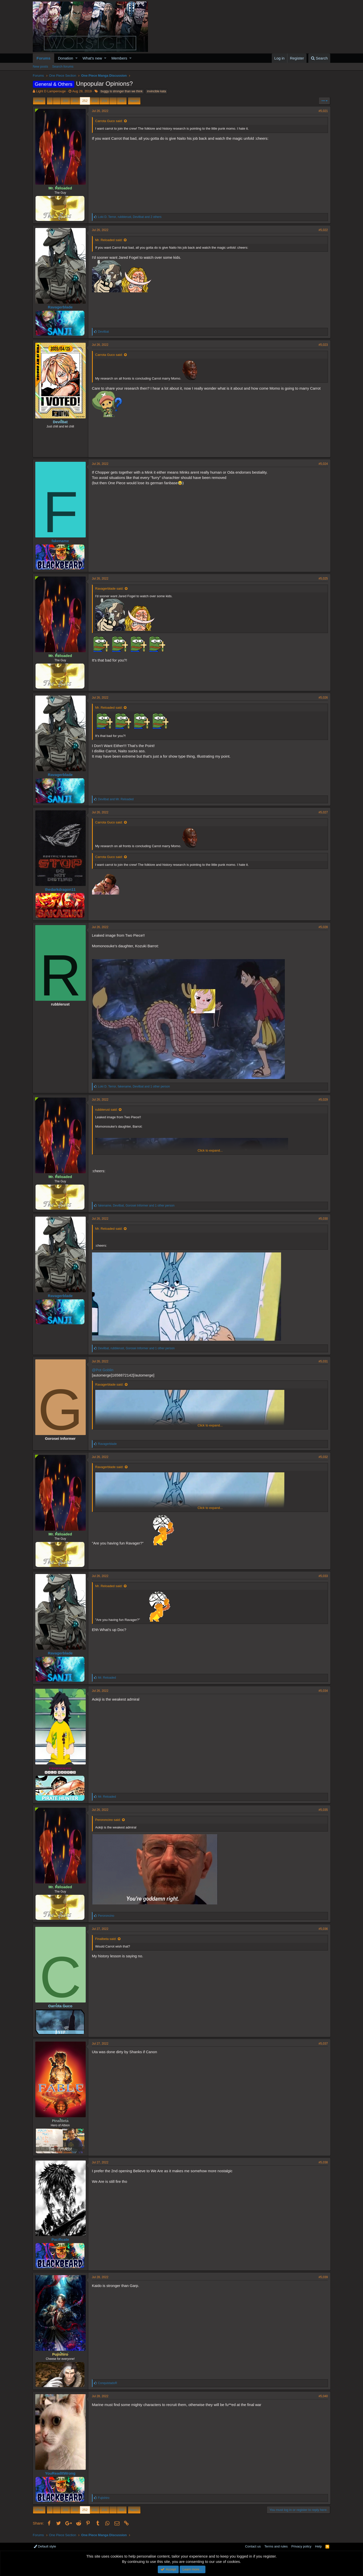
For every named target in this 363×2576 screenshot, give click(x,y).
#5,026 (322, 697)
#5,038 (322, 2162)
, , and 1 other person (134, 1086)
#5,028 (322, 927)
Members (119, 58)
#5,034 (322, 1691)
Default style (45, 2546)
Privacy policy (301, 2546)
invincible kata (156, 91)
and (116, 799)
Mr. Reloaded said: (109, 240)
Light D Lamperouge (51, 91)
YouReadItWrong (60, 2473)
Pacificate (60, 2239)
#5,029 (322, 1099)
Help (318, 2546)
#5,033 (322, 1576)
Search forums (63, 66)
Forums (43, 58)
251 (75, 101)
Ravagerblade (60, 307)
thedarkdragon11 (60, 889)
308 (122, 101)
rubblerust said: (107, 1109)
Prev (40, 101)
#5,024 (322, 464)
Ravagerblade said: (110, 588)
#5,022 (322, 230)
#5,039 (322, 2277)
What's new (92, 58)
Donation (65, 58)
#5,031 (322, 1361)
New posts (40, 66)
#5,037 (322, 2043)
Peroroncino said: (108, 1820)
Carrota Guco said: (109, 121)
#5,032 (322, 1457)
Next (133, 101)
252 (85, 101)
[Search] (319, 58)
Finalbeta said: (106, 1939)
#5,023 (322, 345)
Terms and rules (276, 2546)
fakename (60, 541)
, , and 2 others (130, 217)
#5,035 (322, 1810)
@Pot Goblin (103, 1370)
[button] (76, 58)
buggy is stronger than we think (121, 91)
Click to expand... (210, 1150)
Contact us (253, 2546)
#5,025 (322, 578)
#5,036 (322, 1929)
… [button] (56, 101)
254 (104, 101)
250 (65, 101)
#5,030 (322, 1218)
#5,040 (322, 2396)
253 (95, 101)
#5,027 (322, 812)
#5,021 (322, 111)
